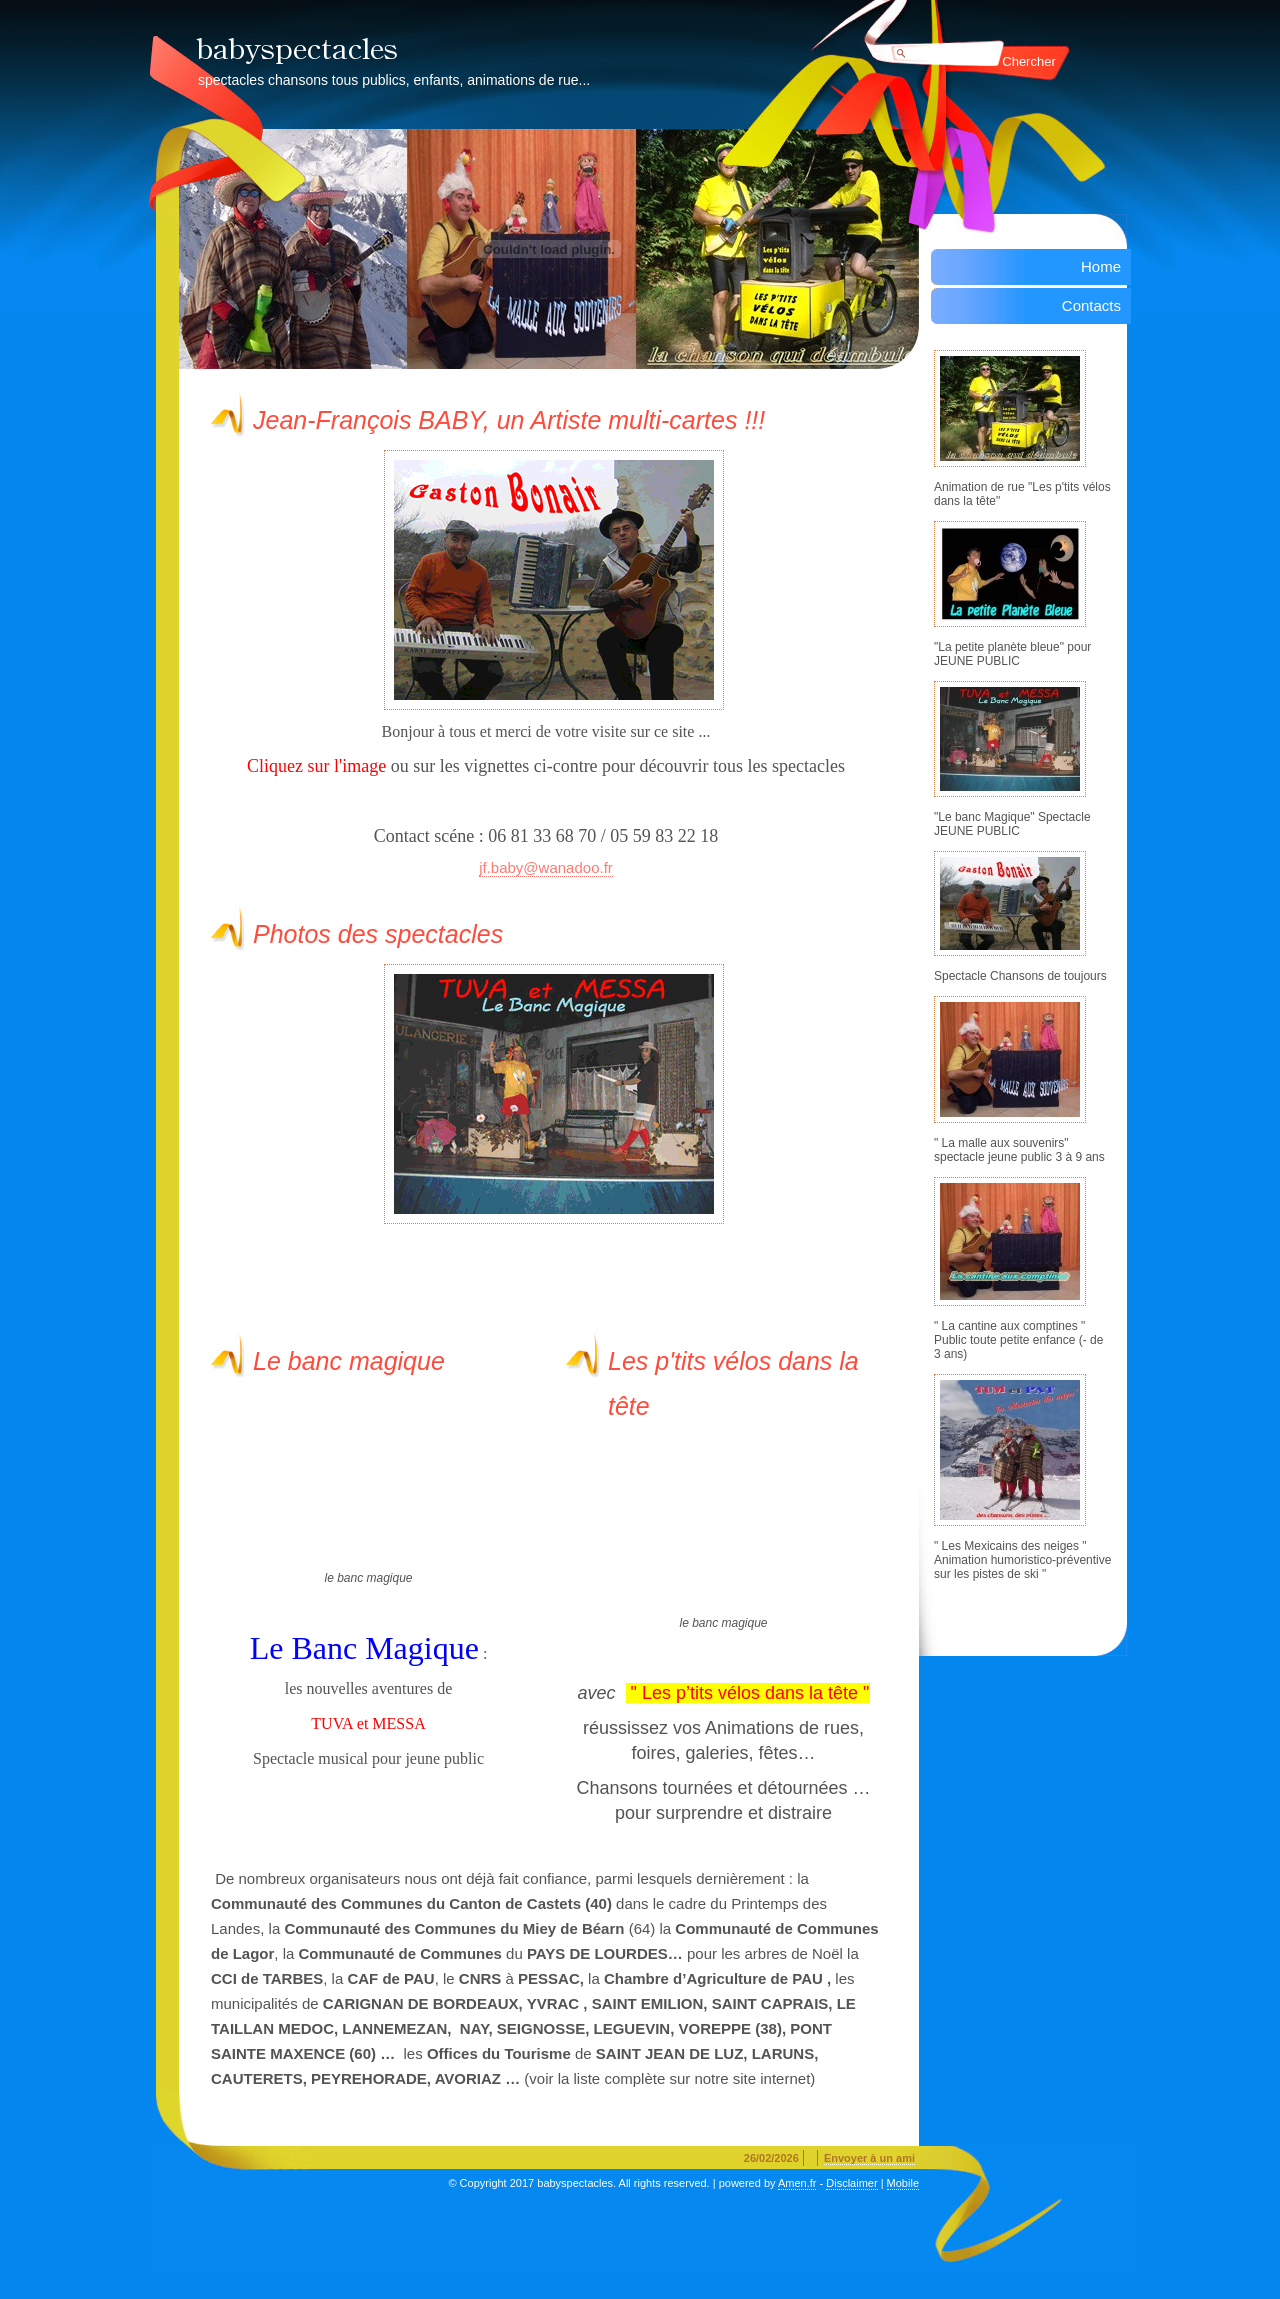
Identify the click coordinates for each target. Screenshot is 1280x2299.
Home (1101, 266)
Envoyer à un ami (869, 2158)
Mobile (903, 2183)
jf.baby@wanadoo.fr (546, 867)
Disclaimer (851, 2183)
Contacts (1091, 305)
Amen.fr (797, 2183)
